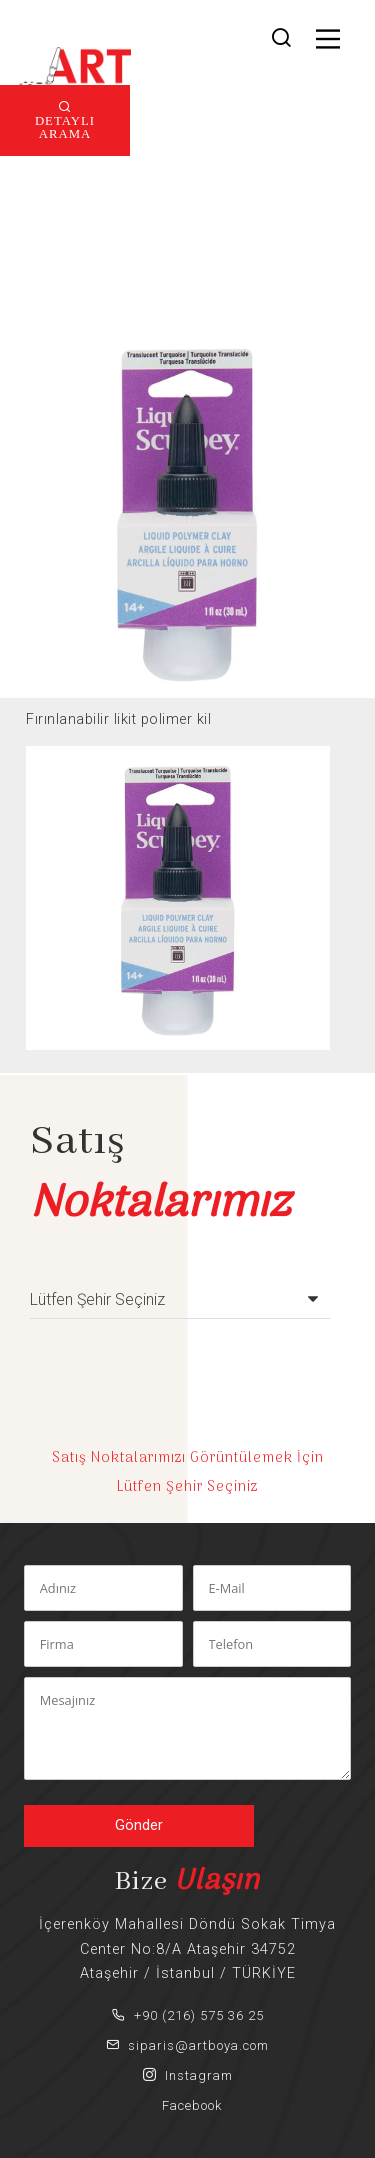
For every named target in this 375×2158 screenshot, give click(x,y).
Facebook (188, 2105)
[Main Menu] (328, 38)
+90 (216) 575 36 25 (188, 2015)
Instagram (188, 2075)
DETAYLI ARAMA (65, 126)
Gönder (139, 1825)
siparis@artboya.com (187, 2045)
